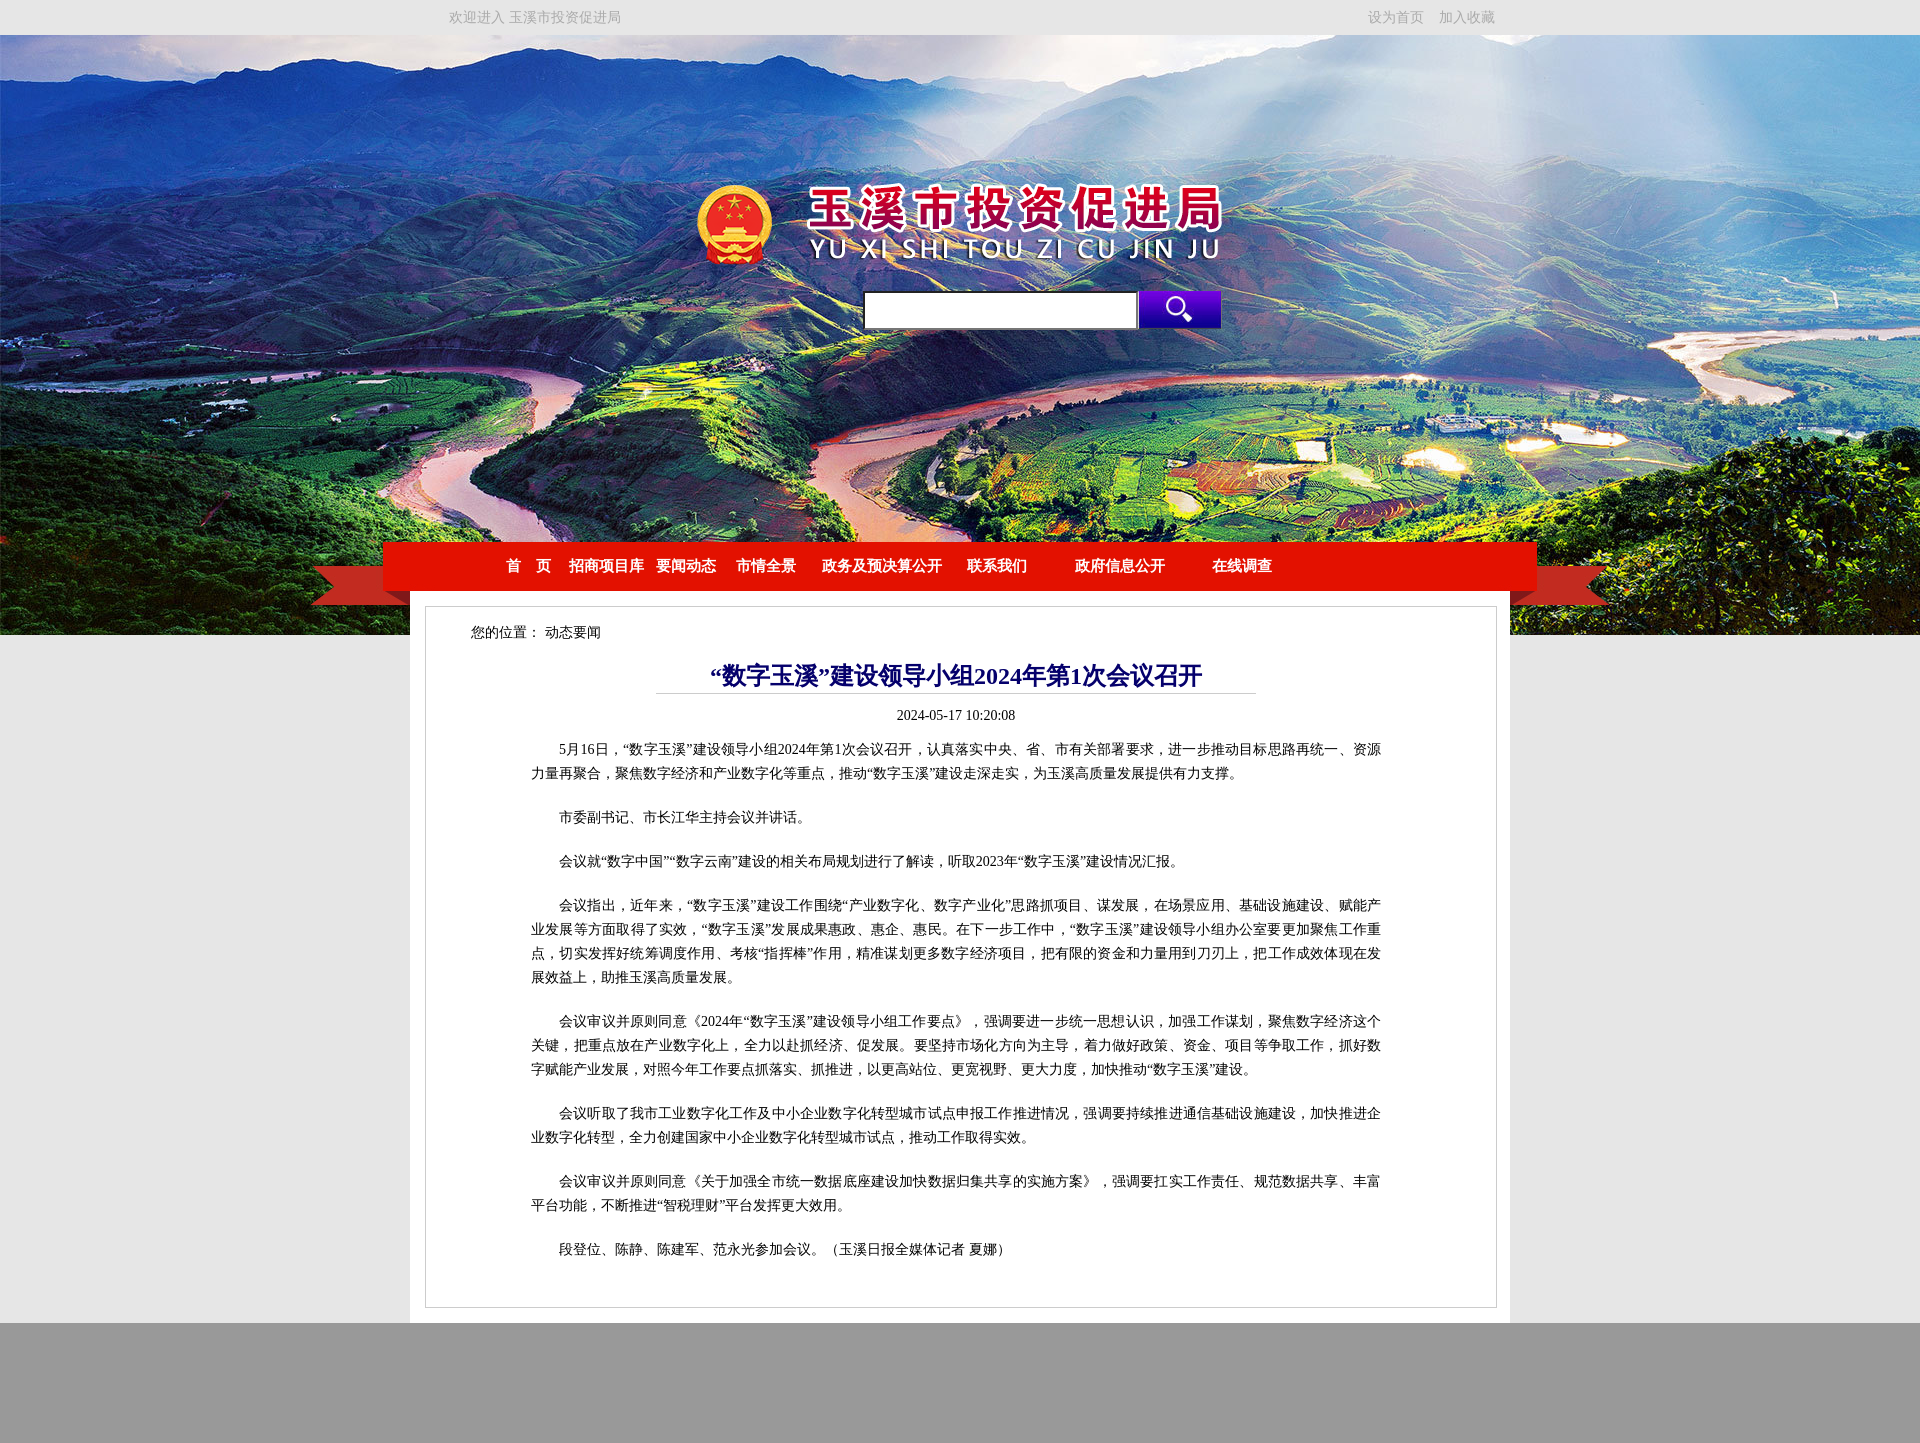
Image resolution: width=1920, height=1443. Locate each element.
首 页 (528, 566)
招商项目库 (606, 566)
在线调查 (1242, 566)
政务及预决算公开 (882, 566)
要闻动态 (686, 566)
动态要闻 (573, 632)
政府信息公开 (1120, 566)
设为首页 (1396, 17)
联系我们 (997, 566)
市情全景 (766, 566)
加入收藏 (1467, 17)
